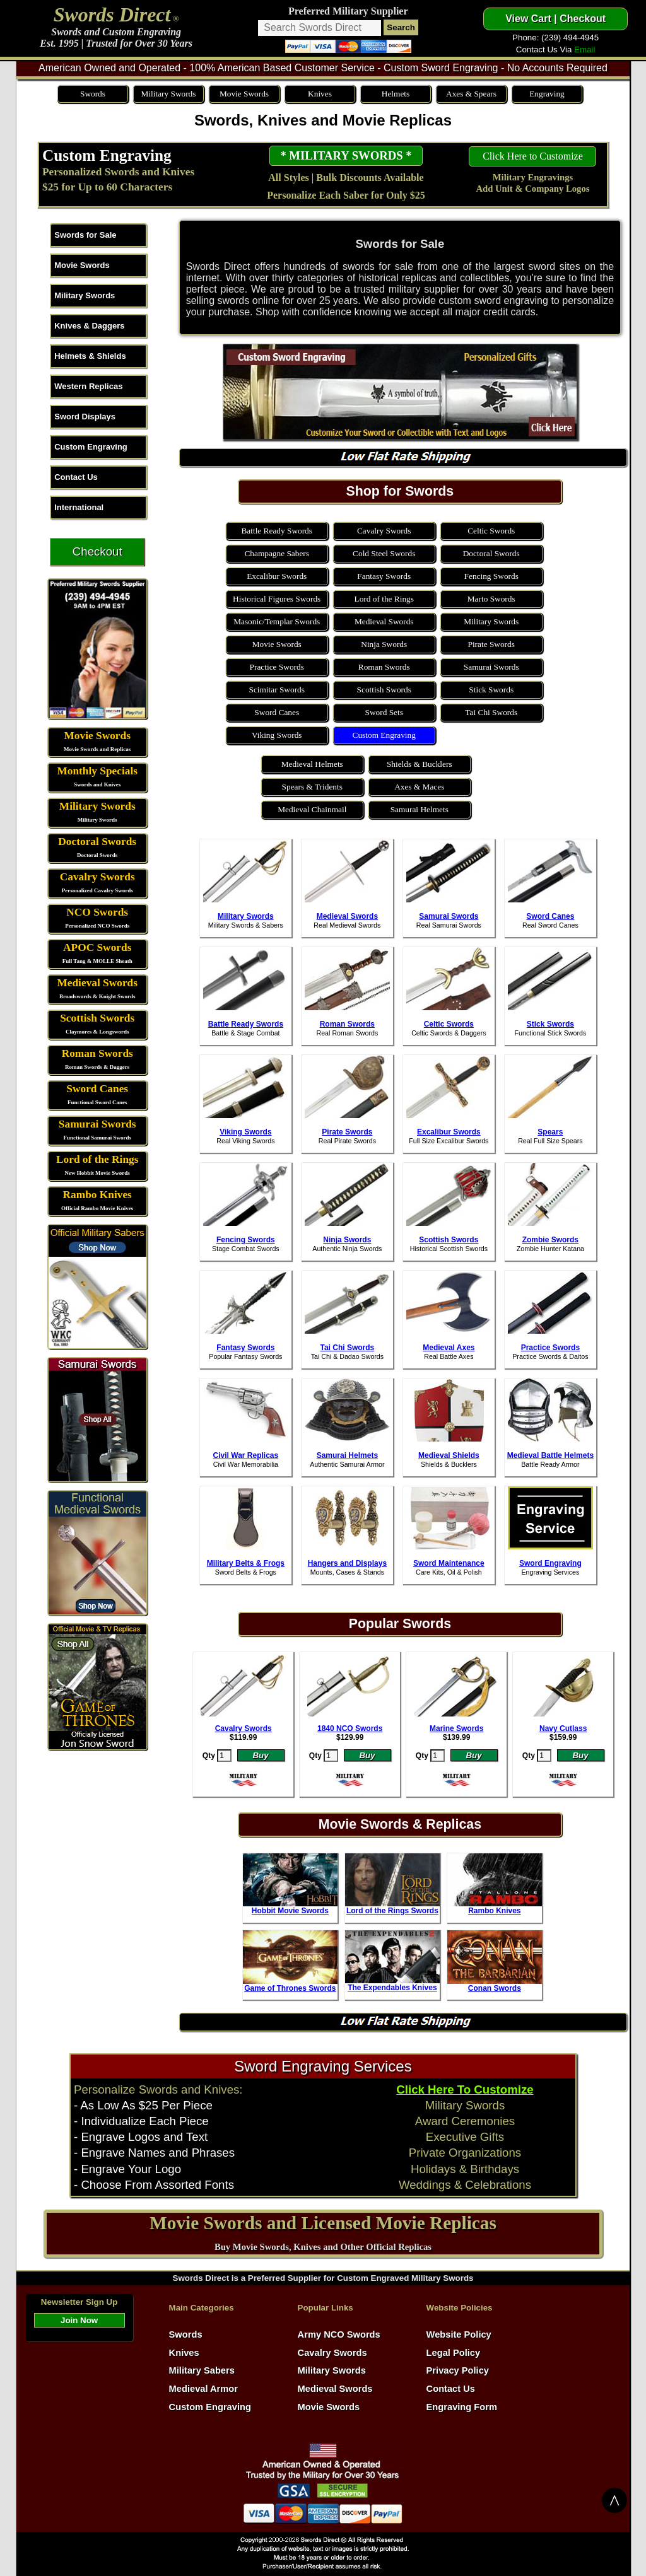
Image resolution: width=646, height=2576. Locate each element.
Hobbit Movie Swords (290, 1910)
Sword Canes (97, 1089)
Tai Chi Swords (491, 712)
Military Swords (168, 93)
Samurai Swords (97, 1124)
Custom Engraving (107, 155)
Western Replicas (88, 386)
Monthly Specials (97, 771)
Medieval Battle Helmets (550, 1455)
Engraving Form (461, 2407)
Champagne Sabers (276, 553)
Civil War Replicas (246, 1455)
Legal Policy (453, 2353)
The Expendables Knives (392, 1987)
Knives (320, 93)
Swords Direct (112, 14)
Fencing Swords (491, 576)
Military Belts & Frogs (246, 1563)
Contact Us (76, 477)
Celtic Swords (491, 530)
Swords (92, 93)
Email (584, 49)
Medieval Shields (448, 1455)
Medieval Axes (448, 1347)
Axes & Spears (471, 93)
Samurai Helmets (420, 809)
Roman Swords (97, 1053)
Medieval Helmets (312, 764)
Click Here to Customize (533, 156)
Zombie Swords (550, 1239)
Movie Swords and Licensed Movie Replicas (323, 2223)
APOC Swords (97, 947)
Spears (550, 1132)
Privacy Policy (457, 2370)
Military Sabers (202, 2370)
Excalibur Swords (277, 576)
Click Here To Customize (464, 2089)
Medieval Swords (97, 983)
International (78, 507)
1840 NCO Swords (349, 1728)
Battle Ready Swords (276, 530)
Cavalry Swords (97, 877)
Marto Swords (491, 598)
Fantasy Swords (384, 576)
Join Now (79, 2320)
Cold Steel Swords (384, 553)
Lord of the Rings (97, 1159)
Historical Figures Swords (276, 598)
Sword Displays (84, 416)
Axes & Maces (419, 786)
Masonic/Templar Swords (276, 621)
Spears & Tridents (312, 786)
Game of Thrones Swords (290, 1988)
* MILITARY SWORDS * (345, 155)
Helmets (395, 93)
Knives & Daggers (89, 325)
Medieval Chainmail (312, 809)
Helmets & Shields (90, 356)
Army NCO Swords (339, 2334)
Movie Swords (244, 93)
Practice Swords (277, 667)
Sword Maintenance (448, 1563)
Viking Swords (277, 735)
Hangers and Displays (347, 1563)
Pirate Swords (491, 644)
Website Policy (458, 2334)
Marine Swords (456, 1728)
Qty (209, 1755)
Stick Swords (491, 689)
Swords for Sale (85, 235)
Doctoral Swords (97, 842)
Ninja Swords (384, 644)
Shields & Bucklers (419, 764)
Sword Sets (384, 712)
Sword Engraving (550, 1563)
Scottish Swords (97, 1018)
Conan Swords (494, 1988)
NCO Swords (97, 912)
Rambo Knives (97, 1195)
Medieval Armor (203, 2389)
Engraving (547, 93)
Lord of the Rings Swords (392, 1910)
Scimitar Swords (276, 689)
